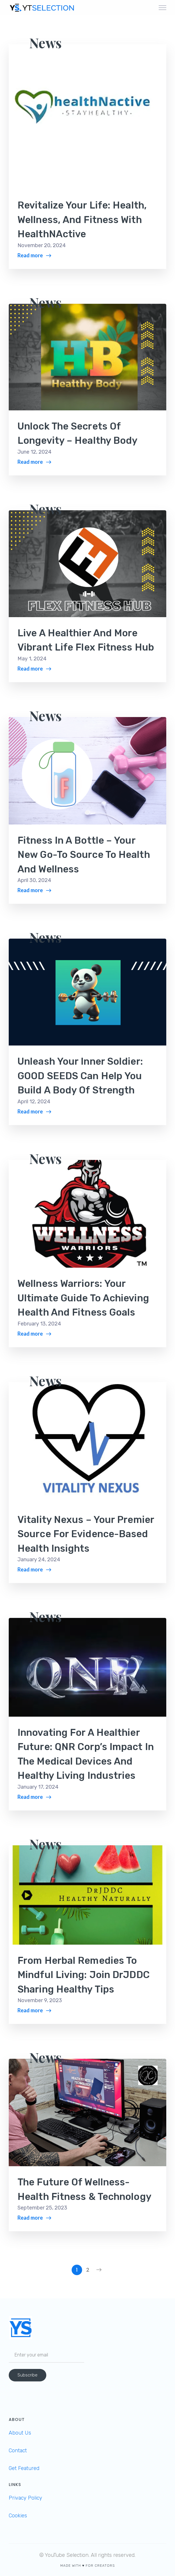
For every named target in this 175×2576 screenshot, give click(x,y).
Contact (18, 2450)
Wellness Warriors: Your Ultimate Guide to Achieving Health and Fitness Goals (83, 1298)
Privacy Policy (25, 2498)
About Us (20, 2433)
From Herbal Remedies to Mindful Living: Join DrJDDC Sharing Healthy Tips (83, 1975)
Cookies (18, 2515)
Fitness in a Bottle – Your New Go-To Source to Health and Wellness (83, 855)
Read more (30, 255)
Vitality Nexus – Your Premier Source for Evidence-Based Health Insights (85, 1534)
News (45, 43)
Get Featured (24, 2468)
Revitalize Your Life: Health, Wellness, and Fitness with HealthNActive (82, 220)
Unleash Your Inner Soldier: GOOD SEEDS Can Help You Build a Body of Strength (80, 1076)
